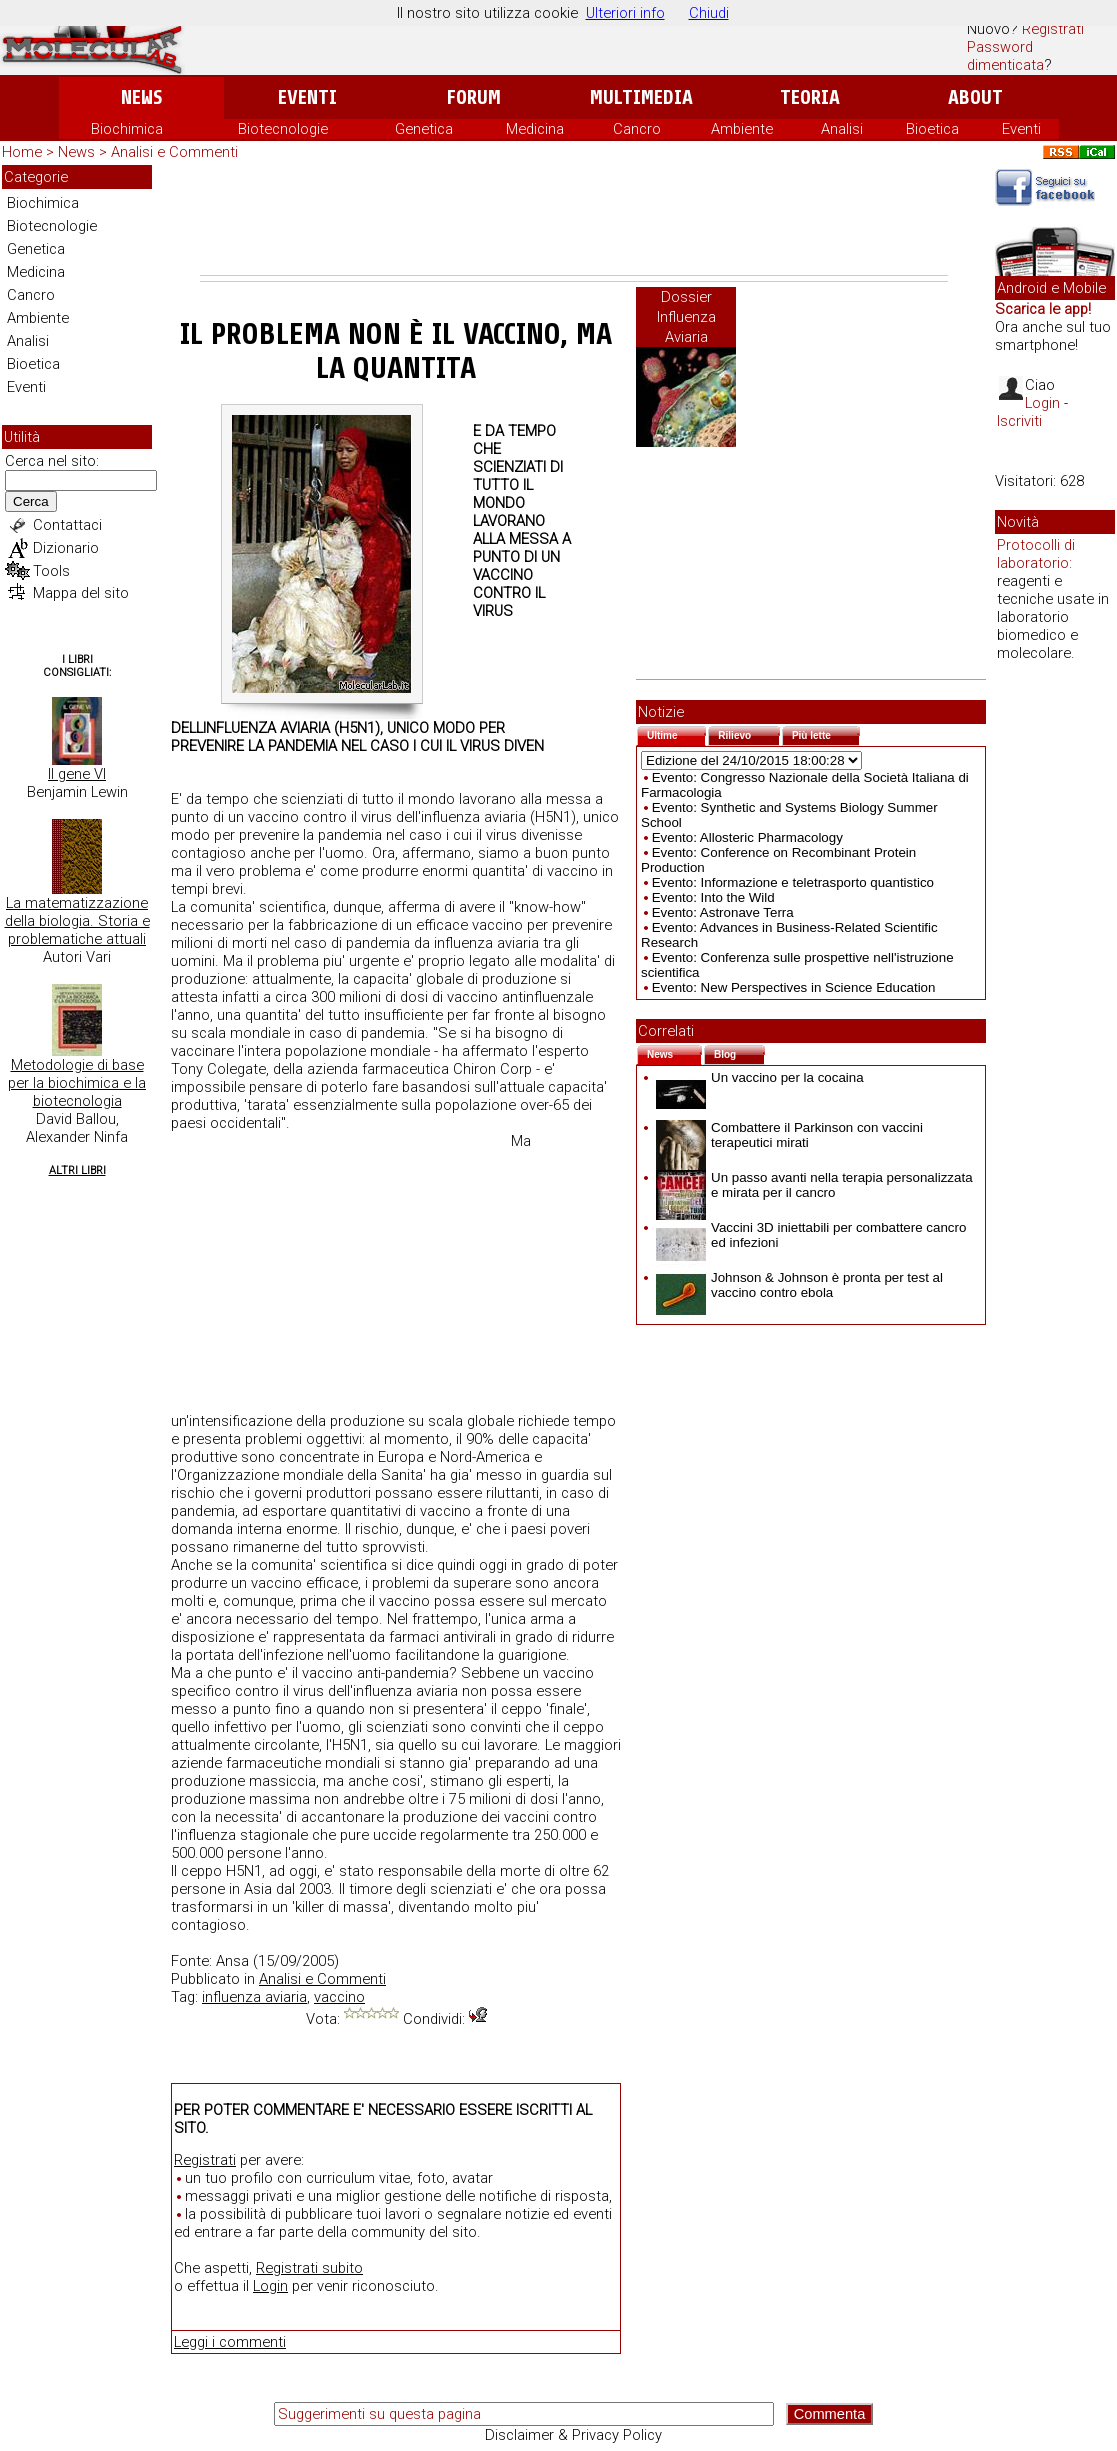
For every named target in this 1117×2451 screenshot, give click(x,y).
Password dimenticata (1005, 56)
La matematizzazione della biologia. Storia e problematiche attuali (77, 921)
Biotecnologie (283, 129)
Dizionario (66, 548)
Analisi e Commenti (174, 152)
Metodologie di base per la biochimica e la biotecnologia (77, 1083)
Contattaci (67, 525)
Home (22, 152)
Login (270, 2286)
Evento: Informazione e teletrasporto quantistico (793, 882)
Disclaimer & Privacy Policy (573, 2435)
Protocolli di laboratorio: (1036, 554)
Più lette (826, 733)
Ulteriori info (625, 13)
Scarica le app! (1043, 309)
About (975, 97)
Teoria (810, 97)
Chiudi (709, 13)
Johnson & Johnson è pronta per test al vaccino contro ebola (799, 1285)
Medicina (535, 129)
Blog (739, 1052)
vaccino (339, 1997)
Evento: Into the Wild (713, 897)
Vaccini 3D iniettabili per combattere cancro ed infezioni (811, 1235)
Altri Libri (77, 1170)
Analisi (842, 129)
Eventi (307, 97)
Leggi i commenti (230, 2342)
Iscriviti (1019, 421)
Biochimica (127, 129)
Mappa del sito (81, 593)
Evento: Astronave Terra (723, 912)
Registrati (1053, 29)
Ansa (232, 1961)
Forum (473, 97)
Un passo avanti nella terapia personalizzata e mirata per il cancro (814, 1185)
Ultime (676, 733)
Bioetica (932, 129)
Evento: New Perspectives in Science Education (794, 987)
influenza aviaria (254, 1997)
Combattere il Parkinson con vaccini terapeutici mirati (789, 1135)
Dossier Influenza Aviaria (686, 317)
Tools (51, 571)
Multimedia (641, 97)
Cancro (637, 129)
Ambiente (742, 129)
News (141, 97)
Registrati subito (309, 2268)
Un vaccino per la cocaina (760, 1077)
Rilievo (749, 733)
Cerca (31, 501)
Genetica (424, 129)
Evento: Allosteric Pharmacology (747, 837)
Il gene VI (77, 774)
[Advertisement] (574, 220)
